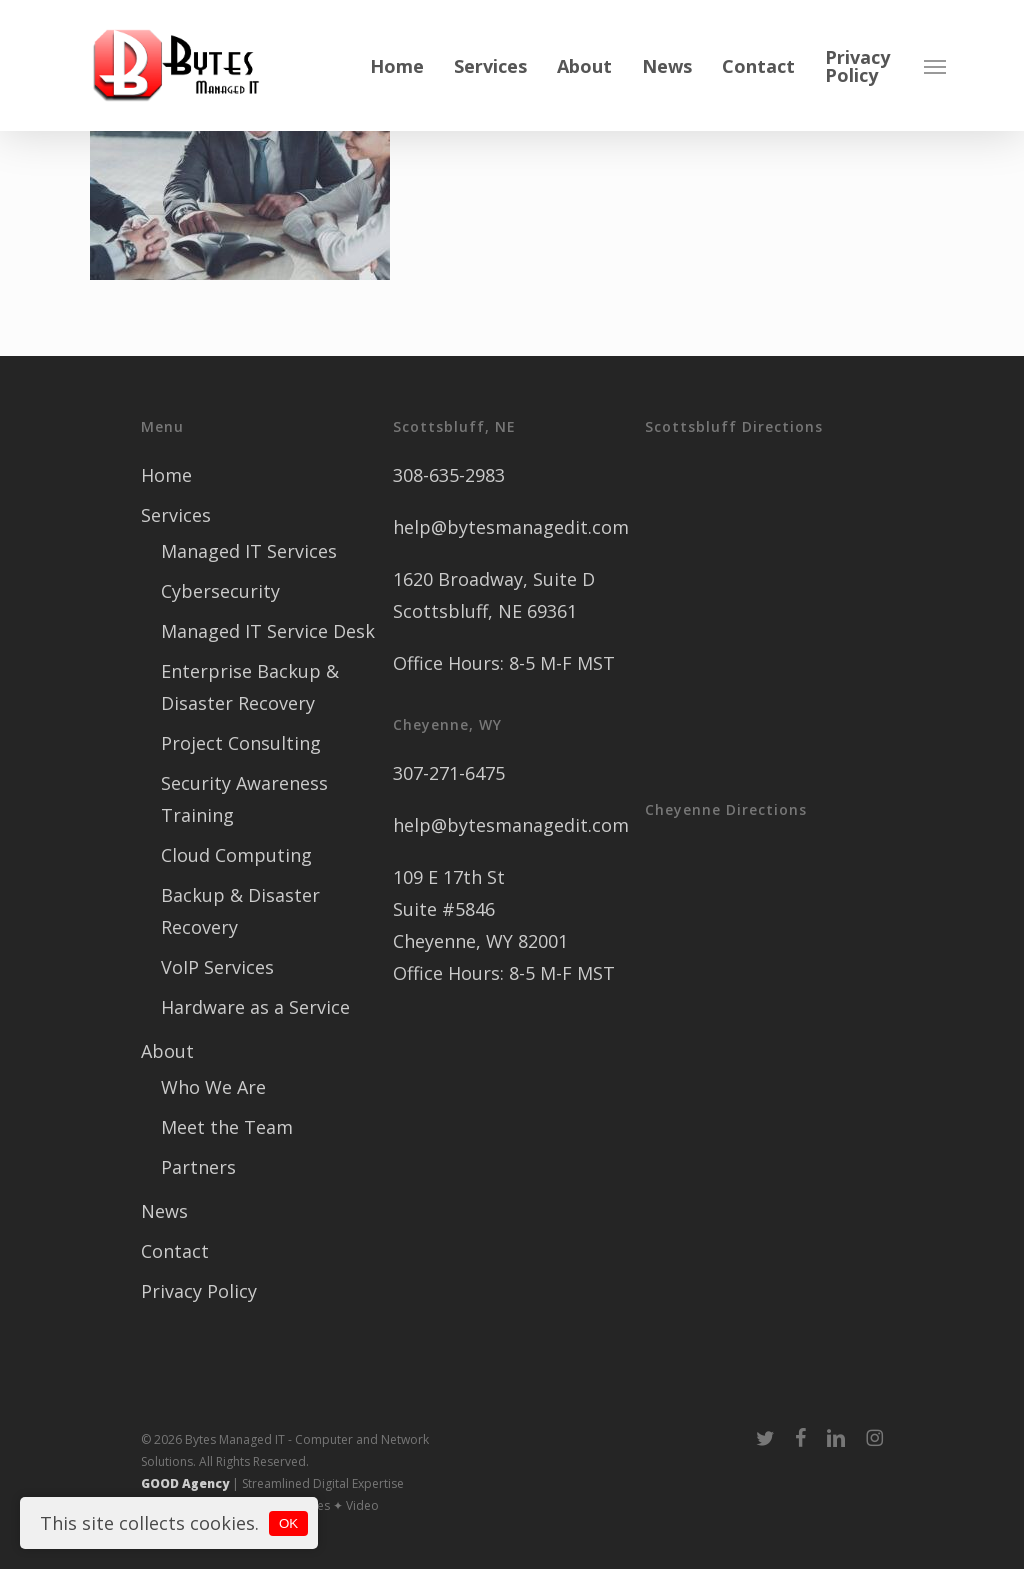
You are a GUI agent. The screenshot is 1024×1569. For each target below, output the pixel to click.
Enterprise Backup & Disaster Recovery (250, 687)
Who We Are (213, 1087)
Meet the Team (227, 1127)
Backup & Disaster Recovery (240, 911)
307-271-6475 (449, 773)
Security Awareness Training (244, 799)
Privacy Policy (199, 1291)
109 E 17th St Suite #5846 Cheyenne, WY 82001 (480, 909)
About (167, 1051)
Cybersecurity (220, 591)
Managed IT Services (249, 551)
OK (288, 1523)
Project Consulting (241, 743)
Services (176, 515)
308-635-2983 (449, 475)
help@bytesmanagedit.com (511, 527)
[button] (935, 66)
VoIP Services (217, 967)
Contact (175, 1251)
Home (166, 475)
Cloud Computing (236, 855)
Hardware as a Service (255, 1007)
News (164, 1211)
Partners (198, 1167)
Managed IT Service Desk (268, 631)
